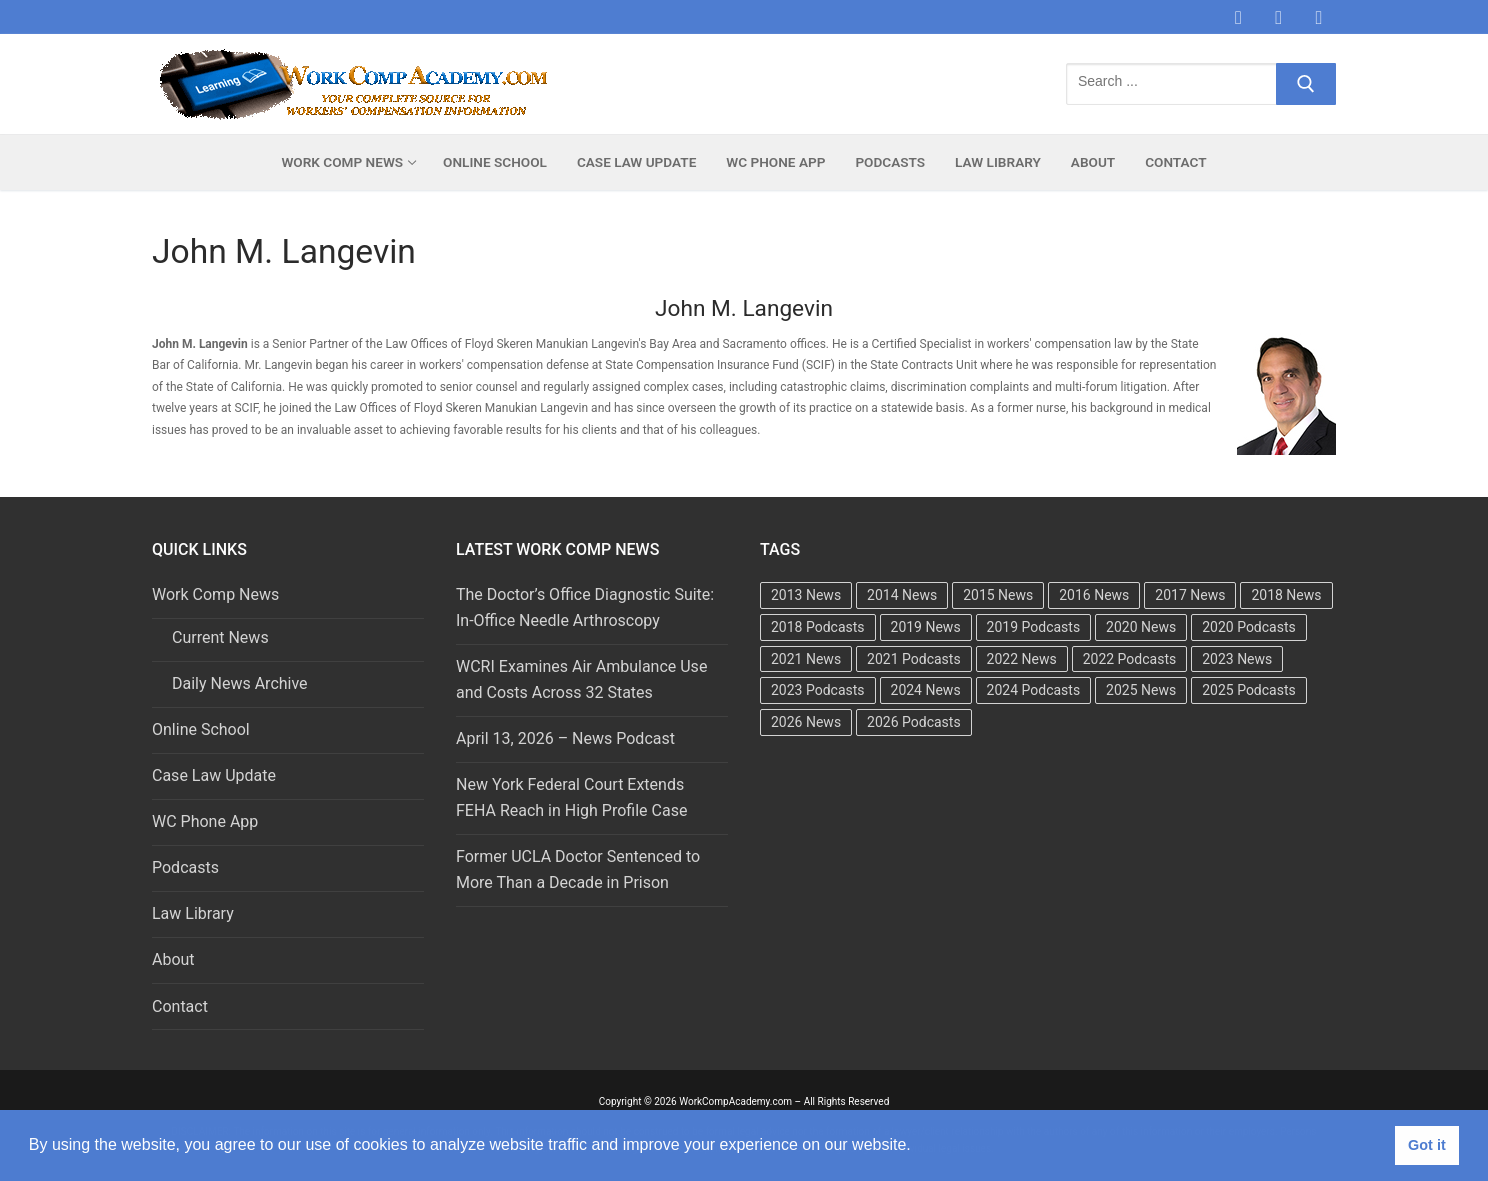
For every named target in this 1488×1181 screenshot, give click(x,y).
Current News (220, 637)
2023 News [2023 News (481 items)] (1237, 659)
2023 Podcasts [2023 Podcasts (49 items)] (818, 690)
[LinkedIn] (1319, 17)
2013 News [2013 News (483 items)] (806, 595)
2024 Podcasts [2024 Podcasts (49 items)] (1034, 690)
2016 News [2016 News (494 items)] (1094, 595)
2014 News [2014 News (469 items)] (902, 595)
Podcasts (185, 867)
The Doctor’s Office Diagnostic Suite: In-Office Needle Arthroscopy (585, 607)
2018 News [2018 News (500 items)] (1286, 595)
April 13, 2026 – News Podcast (565, 738)
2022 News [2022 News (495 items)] (1022, 659)
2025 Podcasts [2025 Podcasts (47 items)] (1249, 690)
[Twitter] (1279, 17)
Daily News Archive (240, 683)
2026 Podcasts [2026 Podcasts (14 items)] (914, 722)
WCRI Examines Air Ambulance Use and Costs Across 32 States (581, 679)
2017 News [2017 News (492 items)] (1190, 595)
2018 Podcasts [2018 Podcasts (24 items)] (818, 627)
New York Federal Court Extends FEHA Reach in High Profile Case (571, 797)
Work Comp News (217, 594)
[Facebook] (1238, 17)
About (173, 959)
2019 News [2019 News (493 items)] (926, 627)
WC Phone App (205, 821)
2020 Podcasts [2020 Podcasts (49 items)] (1249, 627)
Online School (201, 729)
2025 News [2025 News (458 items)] (1141, 690)
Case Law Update (214, 775)
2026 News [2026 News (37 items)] (806, 722)
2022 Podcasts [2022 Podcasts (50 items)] (1130, 659)
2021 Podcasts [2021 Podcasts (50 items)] (914, 659)
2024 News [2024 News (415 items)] (926, 690)
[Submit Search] (1306, 84)
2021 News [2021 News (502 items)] (806, 659)
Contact (180, 1006)
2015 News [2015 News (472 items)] (998, 595)
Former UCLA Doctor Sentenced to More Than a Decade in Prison (578, 869)
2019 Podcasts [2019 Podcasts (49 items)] (1034, 627)
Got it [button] (1427, 1145)
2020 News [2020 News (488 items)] (1141, 627)
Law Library (193, 913)
